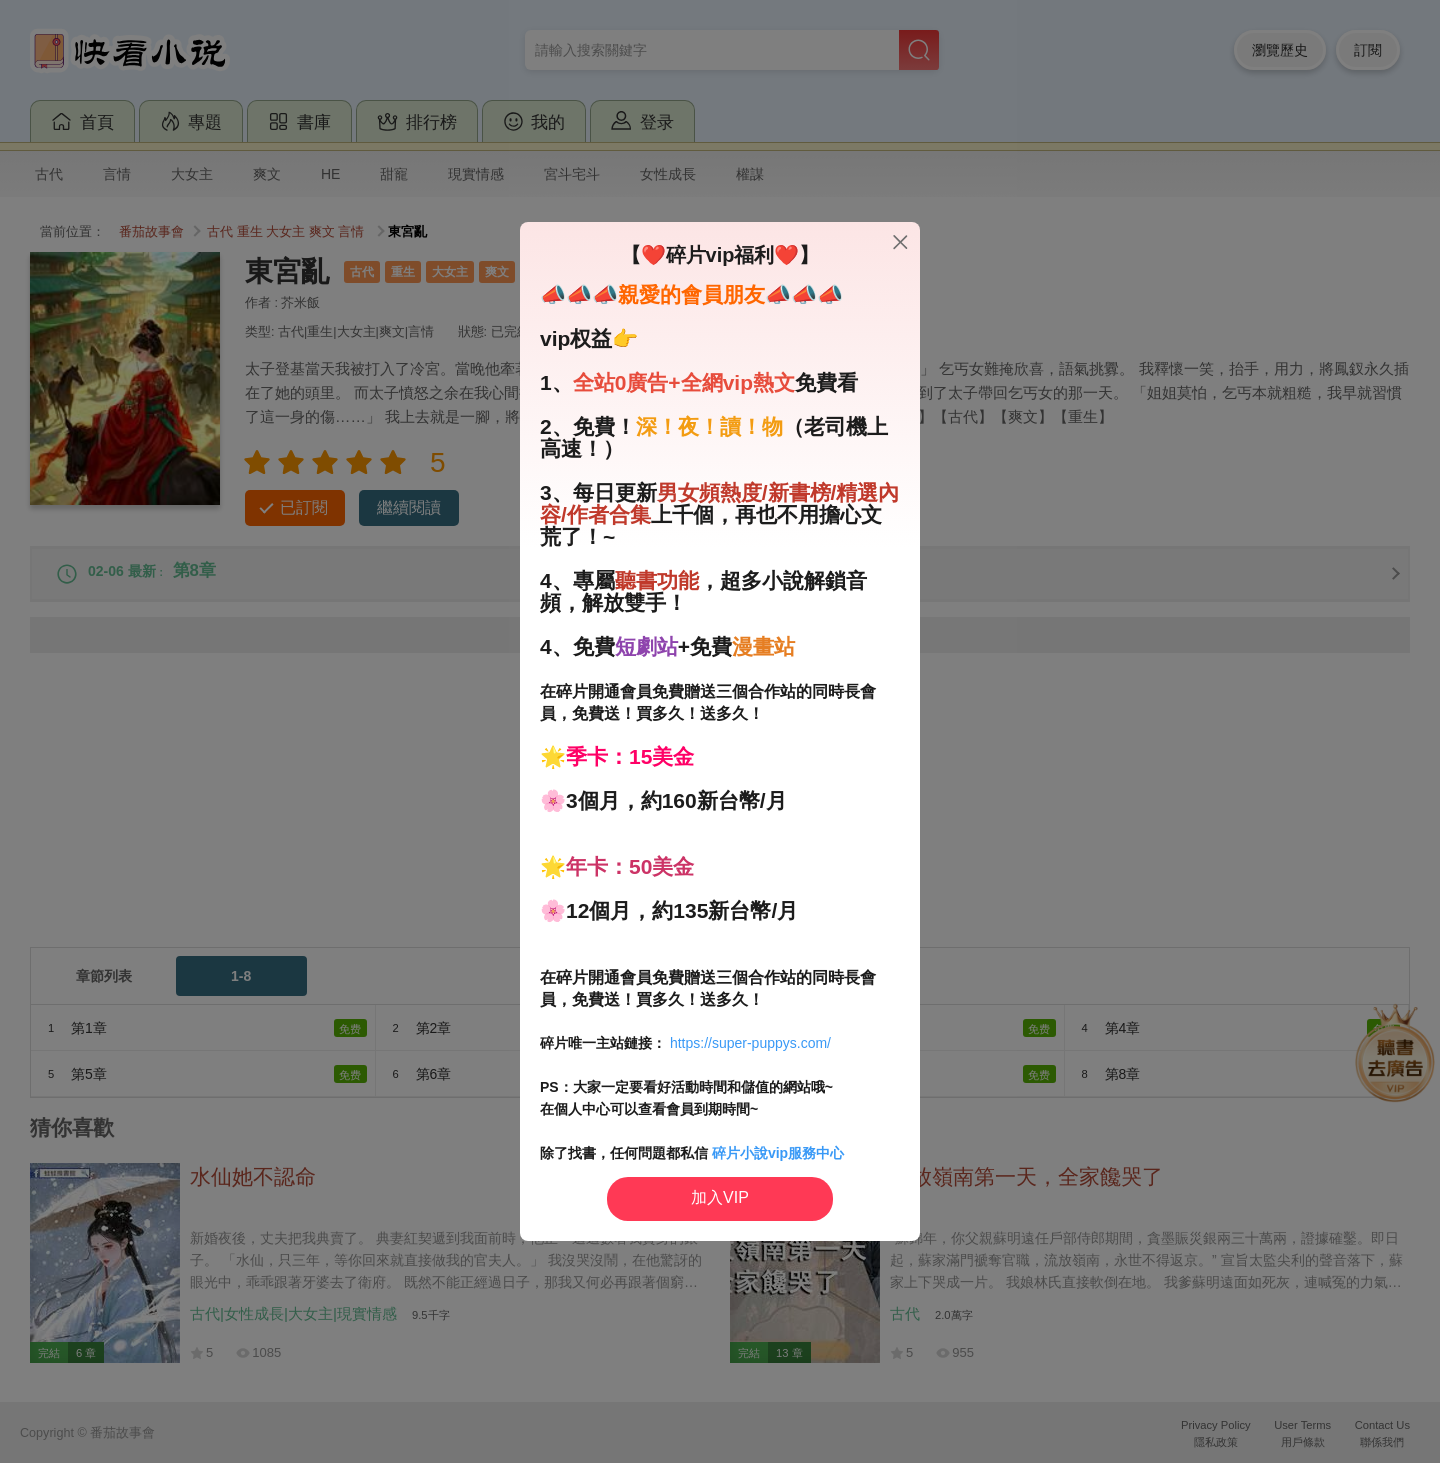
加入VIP (720, 1197)
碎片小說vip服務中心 (778, 1153)
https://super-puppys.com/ (750, 1043)
